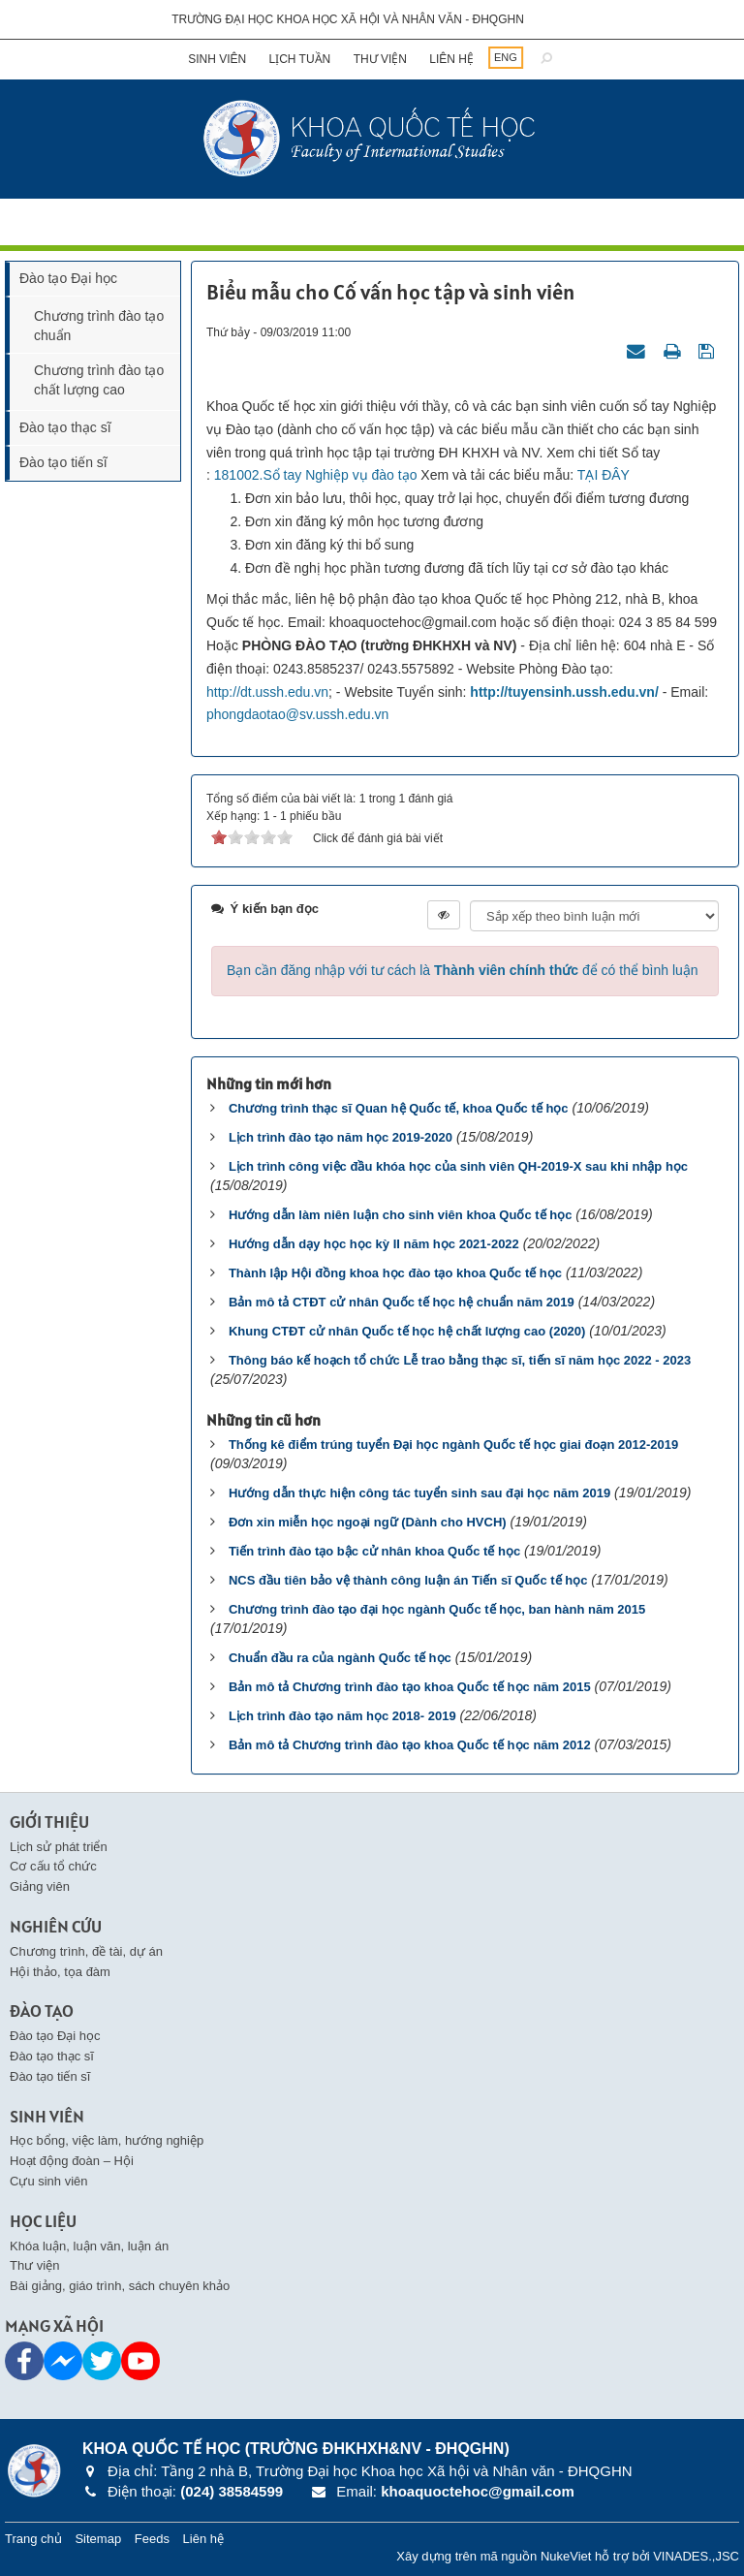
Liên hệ (451, 59)
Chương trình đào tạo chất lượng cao (99, 379)
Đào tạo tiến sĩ (63, 462)
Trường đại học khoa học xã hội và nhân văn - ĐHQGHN (347, 19)
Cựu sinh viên (49, 2181)
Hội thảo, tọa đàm (60, 1971)
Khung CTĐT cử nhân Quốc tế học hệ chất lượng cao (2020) (407, 1331)
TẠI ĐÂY (603, 475)
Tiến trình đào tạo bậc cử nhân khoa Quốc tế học (374, 1551)
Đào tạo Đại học (68, 278)
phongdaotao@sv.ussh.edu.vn (297, 714)
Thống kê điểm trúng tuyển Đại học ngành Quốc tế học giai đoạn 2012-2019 (453, 1444)
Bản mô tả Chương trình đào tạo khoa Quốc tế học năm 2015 (410, 1687)
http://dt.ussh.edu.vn (267, 692)
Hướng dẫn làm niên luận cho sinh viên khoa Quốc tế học (400, 1215)
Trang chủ (33, 2538)
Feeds (152, 2538)
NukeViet (566, 2556)
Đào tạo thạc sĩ (65, 427)
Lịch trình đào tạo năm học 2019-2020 (340, 1137)
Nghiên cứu (56, 1926)
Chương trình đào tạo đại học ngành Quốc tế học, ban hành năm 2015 (437, 1609)
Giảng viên (40, 1886)
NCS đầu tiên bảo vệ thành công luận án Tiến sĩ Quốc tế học (408, 1580)
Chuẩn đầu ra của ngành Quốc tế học (340, 1657)
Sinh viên (217, 59)
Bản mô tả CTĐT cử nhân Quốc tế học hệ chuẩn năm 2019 (401, 1302)
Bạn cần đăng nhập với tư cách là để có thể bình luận (462, 970)
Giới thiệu (49, 1821)
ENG (505, 57)
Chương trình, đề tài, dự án (86, 1951)
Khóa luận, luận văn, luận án (89, 2246)
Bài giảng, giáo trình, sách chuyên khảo (120, 2285)
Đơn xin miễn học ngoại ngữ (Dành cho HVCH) (368, 1522)
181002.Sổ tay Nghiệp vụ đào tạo (316, 475)
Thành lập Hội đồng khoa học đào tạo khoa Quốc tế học (395, 1273)
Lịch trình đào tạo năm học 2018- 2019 (342, 1716)
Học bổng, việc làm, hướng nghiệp (106, 2140)
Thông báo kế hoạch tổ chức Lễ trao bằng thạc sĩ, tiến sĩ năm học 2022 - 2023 (460, 1360)
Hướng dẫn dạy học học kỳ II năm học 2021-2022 (374, 1244)
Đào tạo (42, 2010)
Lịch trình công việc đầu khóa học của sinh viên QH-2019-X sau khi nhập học (458, 1166)
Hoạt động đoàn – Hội (72, 2160)
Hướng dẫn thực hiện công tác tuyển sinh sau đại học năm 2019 (419, 1493)
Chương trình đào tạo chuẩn (99, 325)
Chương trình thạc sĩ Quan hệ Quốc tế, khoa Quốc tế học (399, 1108)
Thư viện (380, 59)
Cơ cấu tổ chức (53, 1866)
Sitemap (98, 2538)
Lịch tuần (300, 59)
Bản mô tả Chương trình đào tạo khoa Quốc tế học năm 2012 (410, 1745)
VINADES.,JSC (696, 2556)
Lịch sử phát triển (59, 1846)
